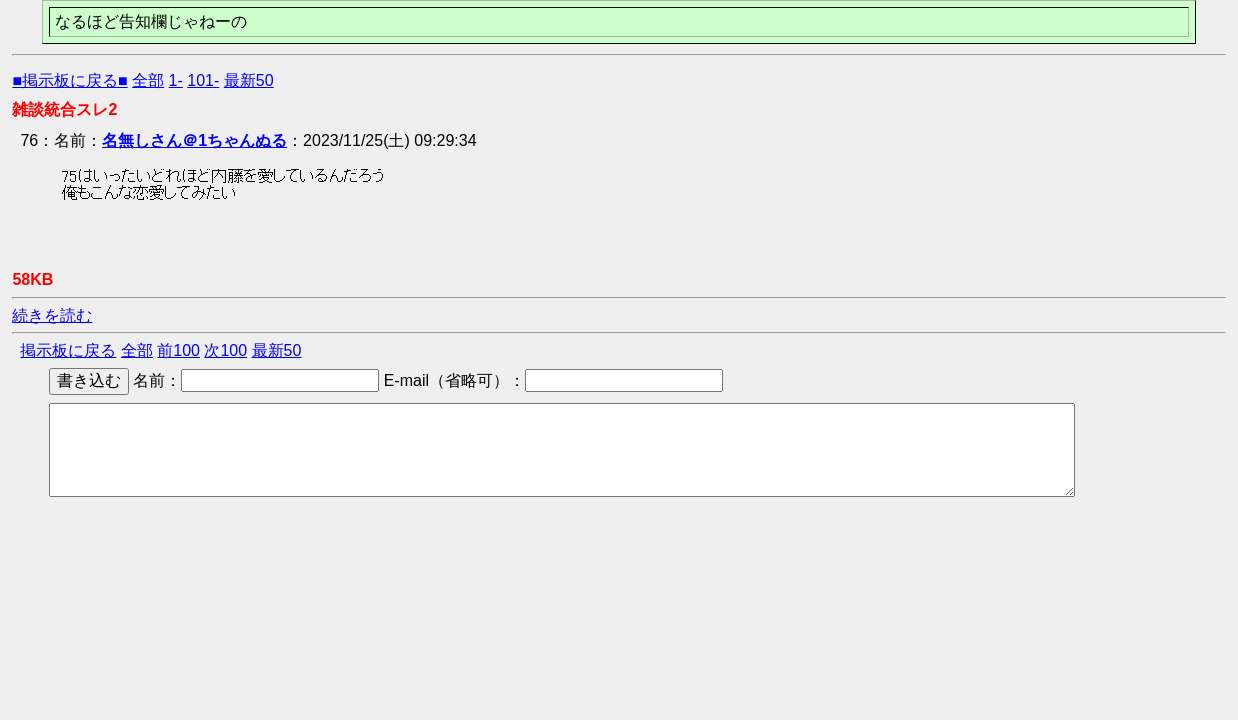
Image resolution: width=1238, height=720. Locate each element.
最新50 (249, 80)
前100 (178, 350)
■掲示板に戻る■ (69, 80)
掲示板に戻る (68, 350)
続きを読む (52, 315)
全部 (148, 80)
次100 (225, 350)
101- (203, 80)
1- (176, 80)
